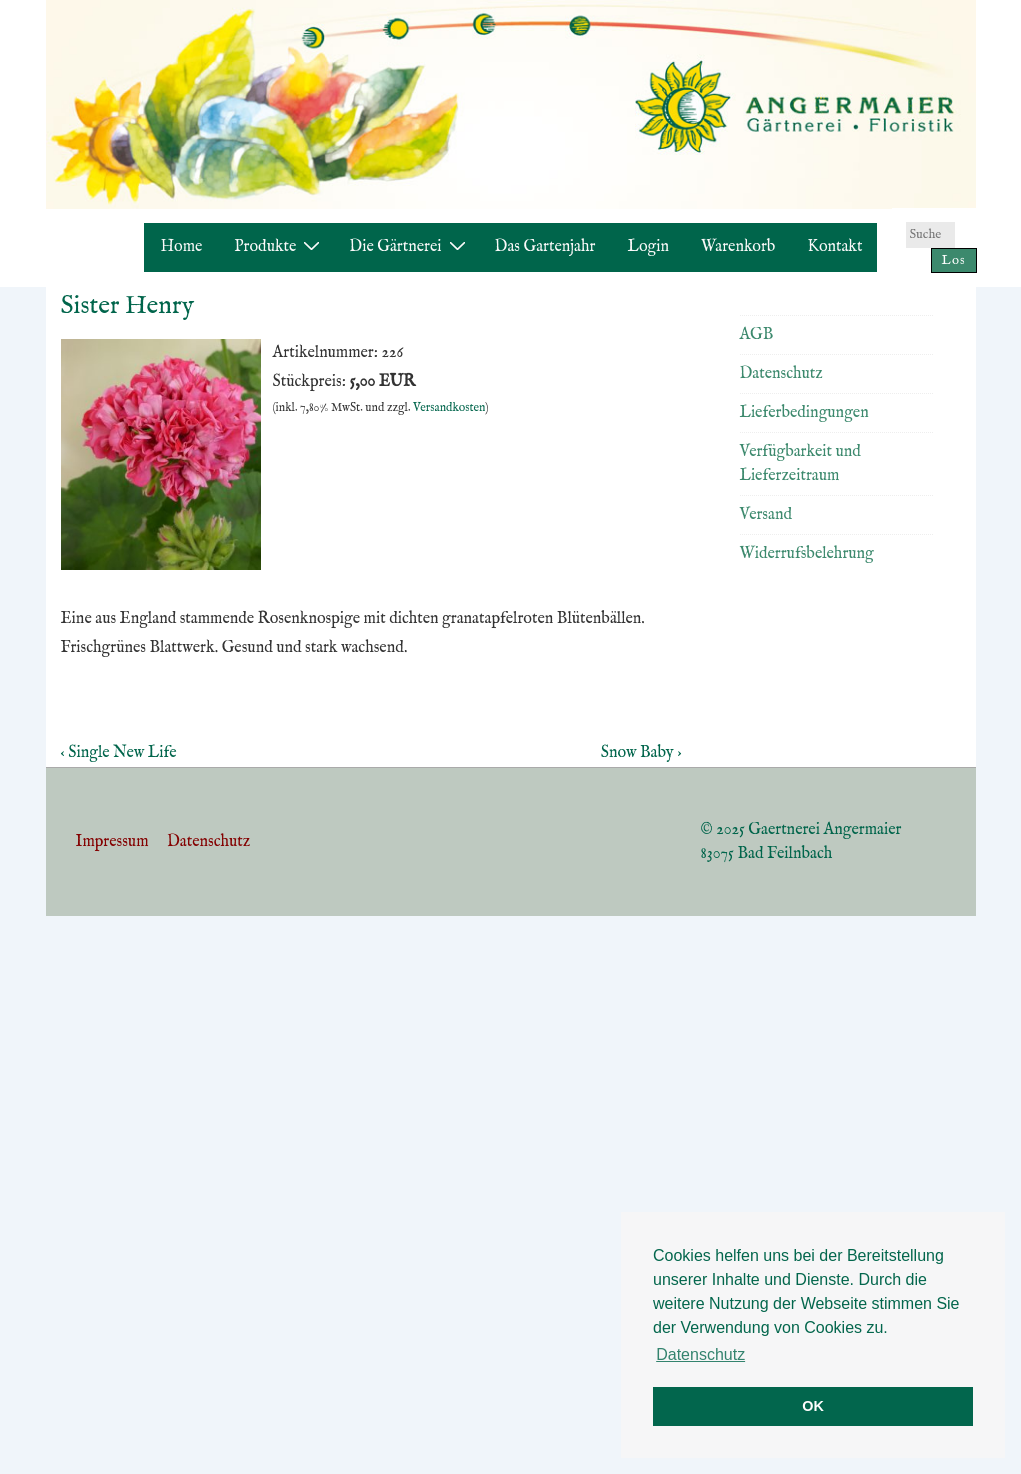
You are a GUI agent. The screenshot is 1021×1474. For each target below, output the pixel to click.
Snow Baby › (641, 753)
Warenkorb (738, 247)
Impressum (112, 842)
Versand (766, 515)
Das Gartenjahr (545, 247)
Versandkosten (449, 407)
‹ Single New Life (119, 753)
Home (182, 247)
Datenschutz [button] (700, 1354)
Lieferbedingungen (804, 413)
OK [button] (813, 1406)
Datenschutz (781, 374)
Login (648, 247)
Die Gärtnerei (409, 246)
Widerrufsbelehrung (807, 554)
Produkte (279, 246)
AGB (757, 335)
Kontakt (834, 247)
